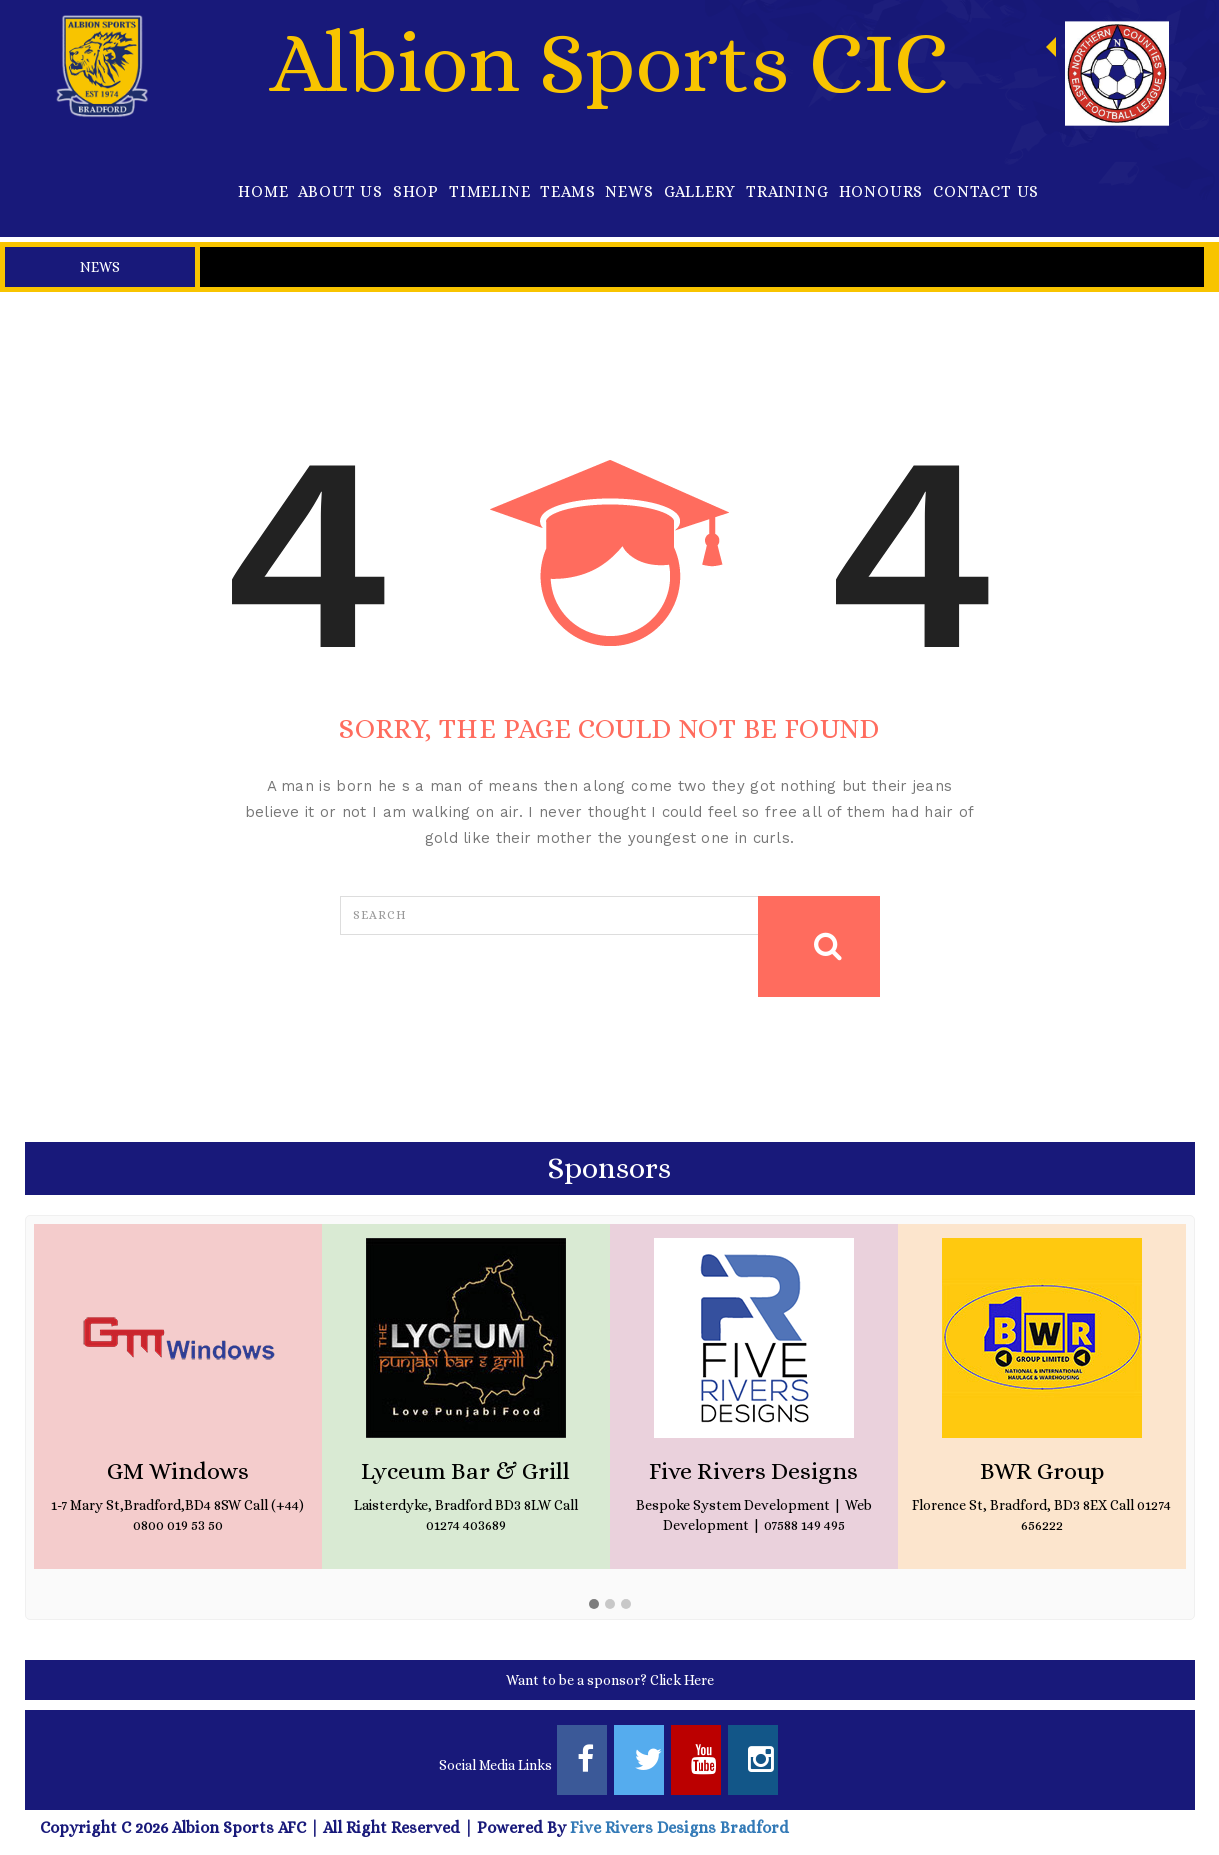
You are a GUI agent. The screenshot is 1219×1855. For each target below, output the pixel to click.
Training (787, 191)
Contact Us (986, 191)
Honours (881, 191)
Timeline (489, 191)
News (629, 191)
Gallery (700, 191)
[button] (594, 1605)
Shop (416, 191)
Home (263, 191)
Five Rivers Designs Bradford (677, 1827)
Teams (567, 191)
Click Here (682, 1680)
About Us (340, 191)
